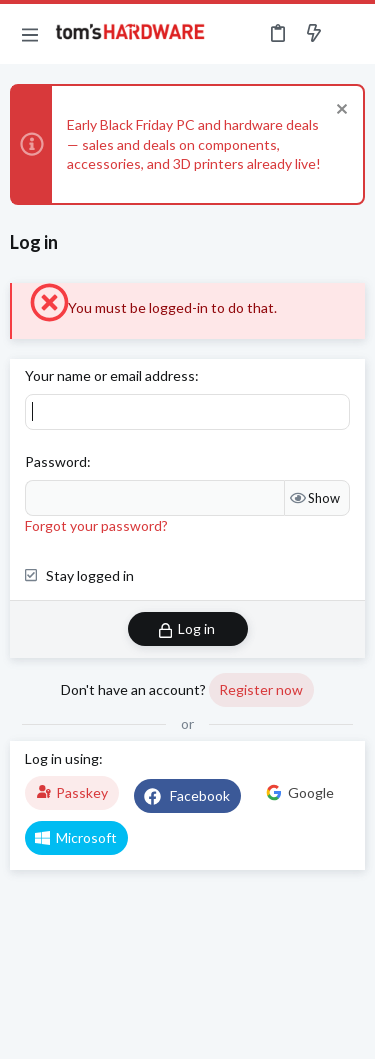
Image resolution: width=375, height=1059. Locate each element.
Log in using (62, 758)
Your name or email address (110, 375)
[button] (30, 34)
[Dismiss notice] (339, 111)
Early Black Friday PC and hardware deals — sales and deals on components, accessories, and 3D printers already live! (194, 144)
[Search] (348, 34)
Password (56, 461)
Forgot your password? (96, 525)
